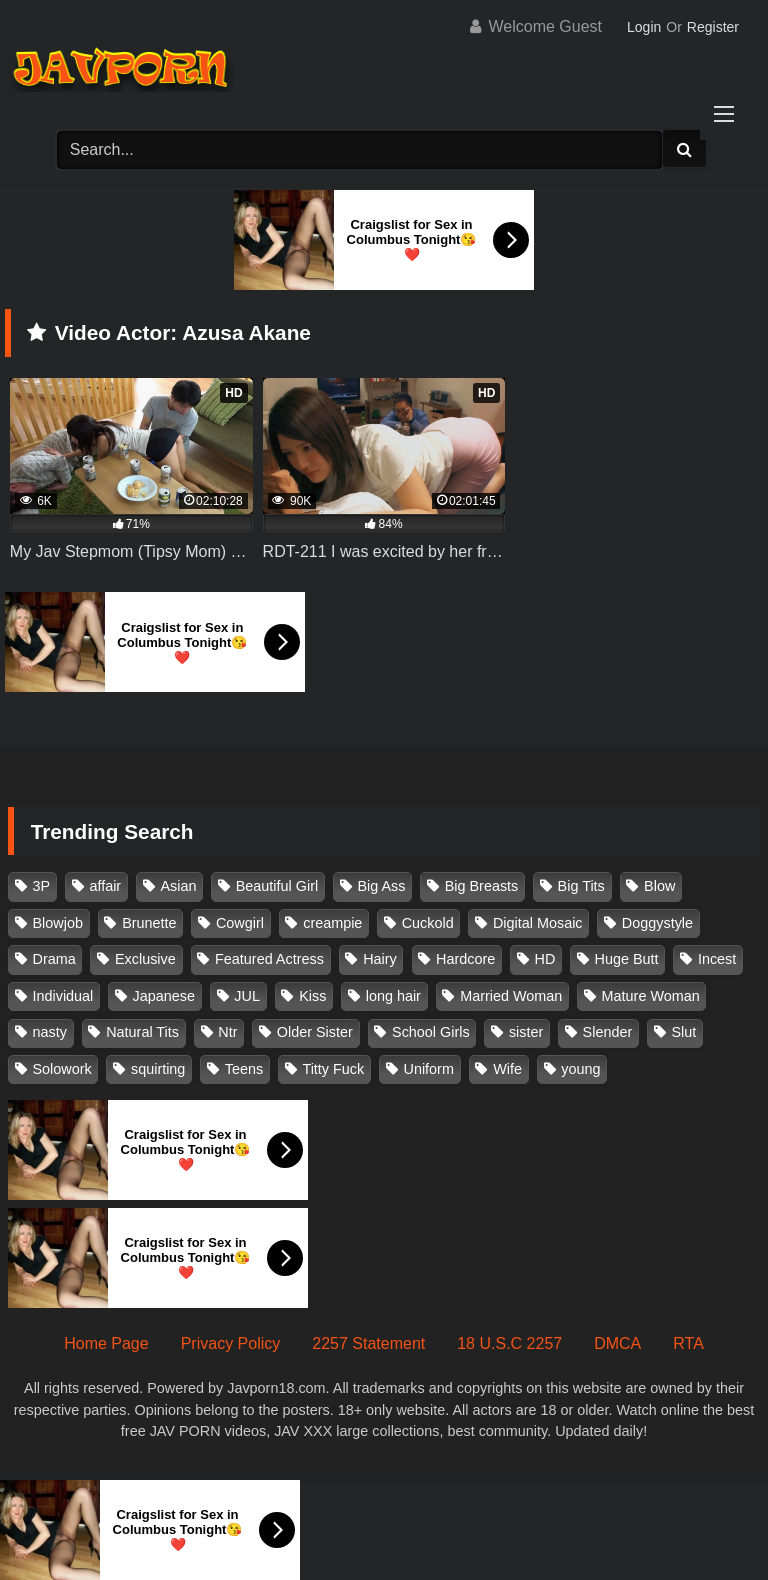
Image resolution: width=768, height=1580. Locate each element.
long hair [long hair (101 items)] (393, 996)
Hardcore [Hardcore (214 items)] (465, 959)
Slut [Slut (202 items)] (684, 1032)
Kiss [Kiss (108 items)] (312, 996)
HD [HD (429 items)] (545, 959)
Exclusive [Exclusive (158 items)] (145, 959)
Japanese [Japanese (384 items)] (164, 996)
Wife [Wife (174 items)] (507, 1069)
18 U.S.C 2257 (509, 1343)
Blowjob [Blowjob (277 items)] (58, 923)
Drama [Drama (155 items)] (54, 959)
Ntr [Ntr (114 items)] (227, 1032)
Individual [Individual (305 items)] (63, 996)
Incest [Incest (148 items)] (717, 959)
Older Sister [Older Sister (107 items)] (315, 1032)
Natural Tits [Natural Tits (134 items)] (142, 1032)
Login (644, 27)
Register (713, 27)
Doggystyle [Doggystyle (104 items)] (657, 923)
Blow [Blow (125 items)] (659, 886)
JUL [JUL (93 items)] (247, 996)
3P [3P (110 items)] (42, 886)
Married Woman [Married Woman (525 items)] (511, 996)
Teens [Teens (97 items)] (244, 1069)
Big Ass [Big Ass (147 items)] (381, 886)
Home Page (106, 1343)
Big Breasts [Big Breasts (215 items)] (482, 886)
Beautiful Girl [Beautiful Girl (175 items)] (277, 886)
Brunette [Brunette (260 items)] (149, 923)
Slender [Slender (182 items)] (608, 1032)
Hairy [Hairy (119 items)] (380, 959)
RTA (688, 1343)
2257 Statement (368, 1343)
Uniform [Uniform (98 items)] (429, 1069)
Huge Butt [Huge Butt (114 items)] (627, 959)
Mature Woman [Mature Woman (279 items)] (651, 996)
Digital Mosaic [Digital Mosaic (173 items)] (538, 923)
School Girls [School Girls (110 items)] (431, 1032)
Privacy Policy (231, 1343)
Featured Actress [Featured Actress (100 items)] (269, 959)
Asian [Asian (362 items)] (178, 886)
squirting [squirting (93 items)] (158, 1069)
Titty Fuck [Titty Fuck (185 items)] (333, 1069)
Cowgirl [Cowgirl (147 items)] (240, 923)
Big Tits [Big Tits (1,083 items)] (581, 886)
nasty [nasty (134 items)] (50, 1032)
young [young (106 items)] (580, 1069)
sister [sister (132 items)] (526, 1032)
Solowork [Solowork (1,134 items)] (62, 1069)
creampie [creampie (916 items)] (332, 923)
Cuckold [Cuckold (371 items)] (428, 923)
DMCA (617, 1343)
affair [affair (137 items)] (105, 886)
